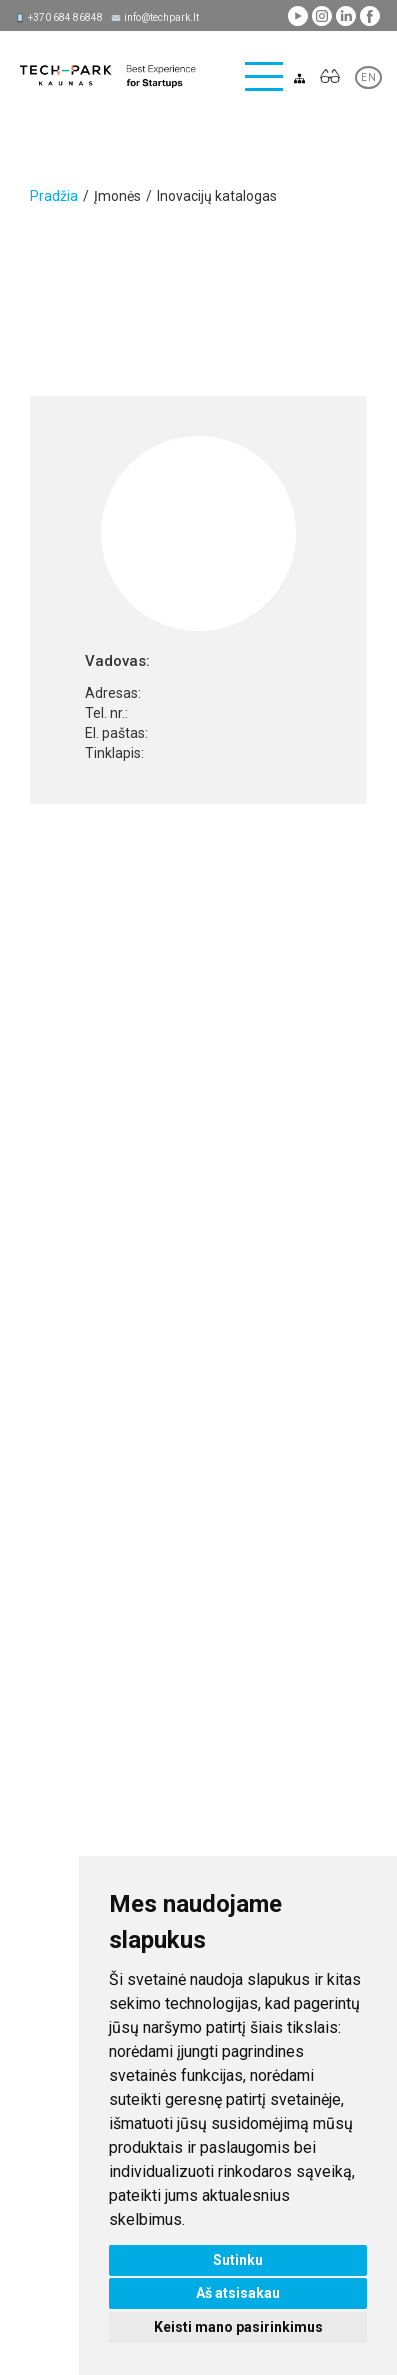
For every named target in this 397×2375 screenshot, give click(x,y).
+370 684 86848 (65, 17)
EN (368, 77)
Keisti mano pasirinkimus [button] (238, 2327)
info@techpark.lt (161, 17)
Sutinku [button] (238, 2260)
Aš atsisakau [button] (238, 2293)
